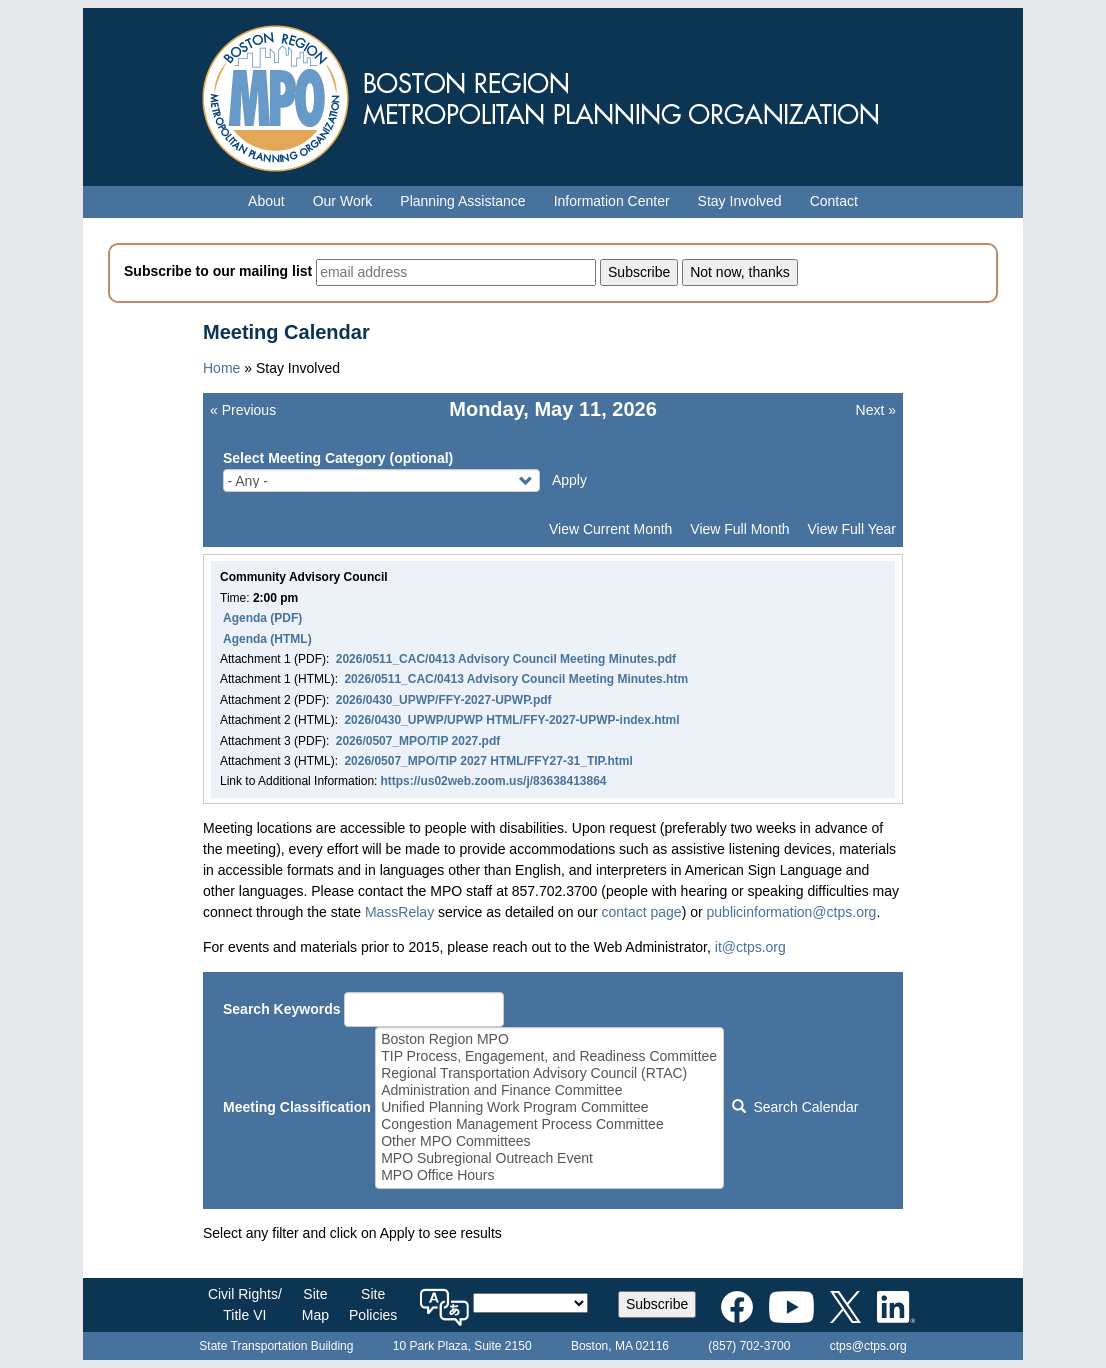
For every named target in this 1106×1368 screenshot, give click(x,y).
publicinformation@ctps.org (792, 912)
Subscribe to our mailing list (218, 271)
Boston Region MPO (549, 1039)
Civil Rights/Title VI (245, 1304)
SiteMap (315, 1304)
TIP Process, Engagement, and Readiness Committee (549, 1056)
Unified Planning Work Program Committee (549, 1107)
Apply (569, 480)
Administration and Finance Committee (549, 1090)
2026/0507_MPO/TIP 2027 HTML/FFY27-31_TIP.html (488, 761)
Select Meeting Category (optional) (338, 458)
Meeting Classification (297, 1107)
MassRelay (399, 912)
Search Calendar (795, 1107)
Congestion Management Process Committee (549, 1124)
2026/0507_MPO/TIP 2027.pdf (418, 741)
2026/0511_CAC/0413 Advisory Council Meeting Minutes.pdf (506, 659)
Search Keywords (282, 1009)
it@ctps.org (750, 947)
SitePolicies (373, 1304)
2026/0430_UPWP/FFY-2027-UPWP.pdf (444, 700)
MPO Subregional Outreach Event (549, 1158)
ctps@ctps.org (868, 1346)
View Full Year (852, 529)
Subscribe (657, 1304)
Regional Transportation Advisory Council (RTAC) (549, 1073)
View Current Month (610, 529)
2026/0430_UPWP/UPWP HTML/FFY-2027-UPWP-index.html (511, 720)
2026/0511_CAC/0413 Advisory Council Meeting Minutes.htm (516, 679)
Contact (834, 201)
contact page (641, 912)
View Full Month (739, 529)
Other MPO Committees (549, 1141)
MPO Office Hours (549, 1175)
